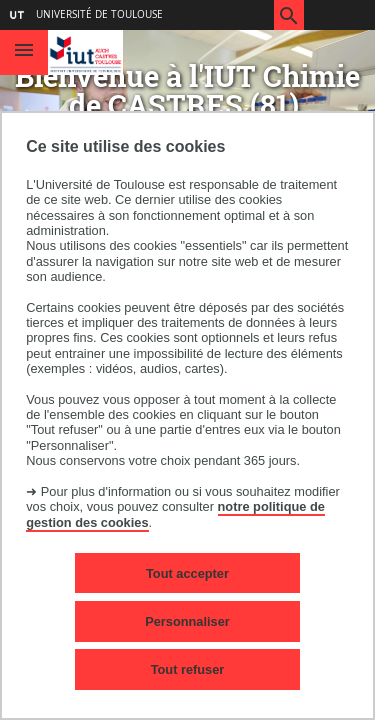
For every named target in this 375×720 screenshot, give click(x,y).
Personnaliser (187, 621)
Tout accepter (187, 573)
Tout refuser (188, 669)
